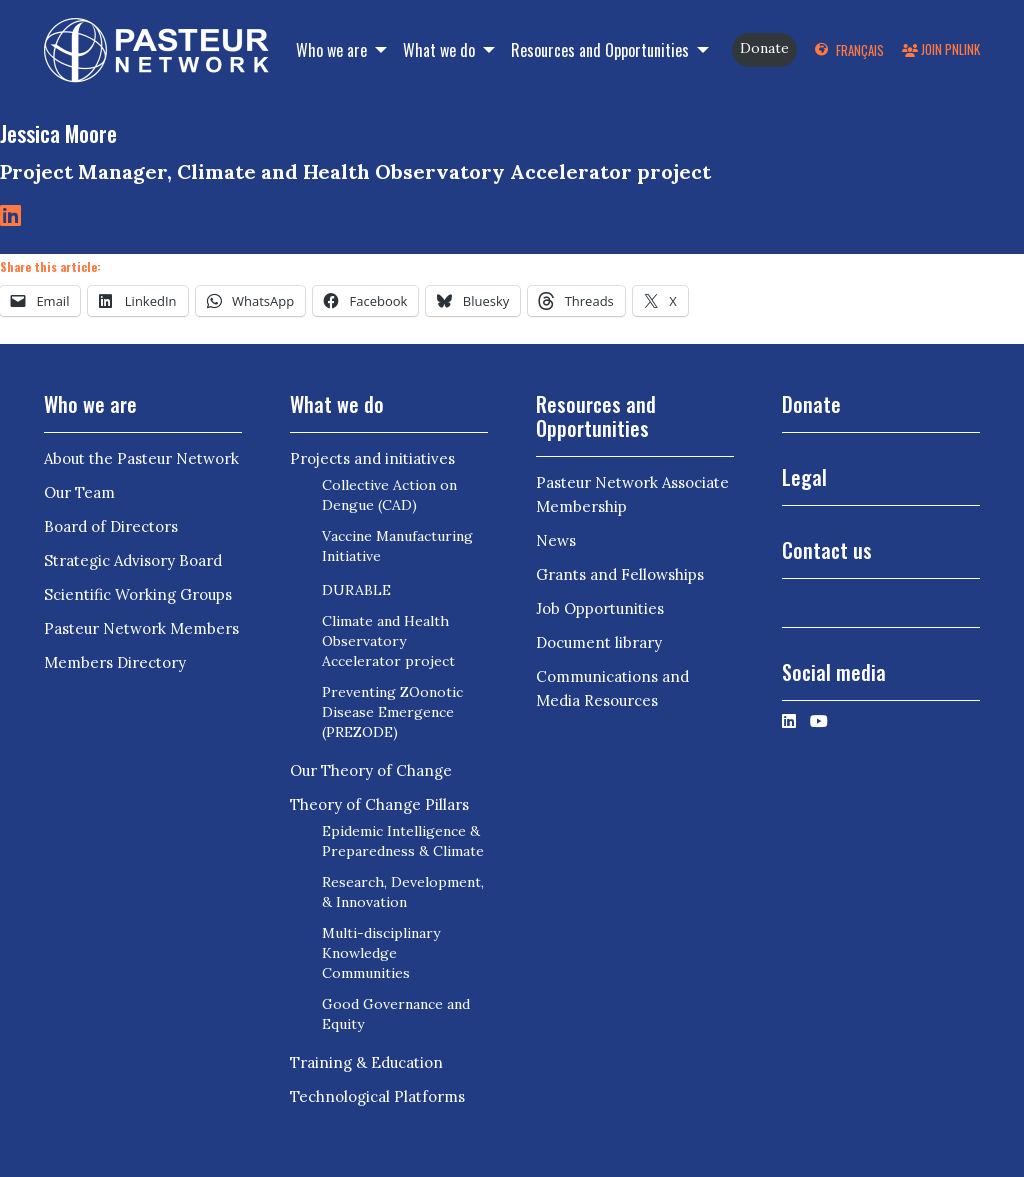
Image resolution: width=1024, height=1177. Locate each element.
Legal (804, 477)
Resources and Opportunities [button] (602, 50)
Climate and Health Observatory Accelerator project (388, 641)
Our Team (79, 492)
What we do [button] (441, 50)
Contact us (827, 550)
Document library (599, 642)
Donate (764, 48)
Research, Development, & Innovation (403, 892)
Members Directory (115, 662)
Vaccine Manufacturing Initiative (397, 546)
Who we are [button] (333, 50)
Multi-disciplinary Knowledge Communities (381, 953)
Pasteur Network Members (141, 628)
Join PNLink (941, 49)
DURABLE (356, 590)
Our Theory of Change (371, 770)
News (556, 540)
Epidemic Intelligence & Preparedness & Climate (403, 841)
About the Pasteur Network (141, 458)
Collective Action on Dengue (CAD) (389, 495)
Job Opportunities (600, 608)
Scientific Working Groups (138, 594)
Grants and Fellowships (620, 574)
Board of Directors (111, 526)
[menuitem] (849, 50)
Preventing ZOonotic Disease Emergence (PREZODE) (392, 712)
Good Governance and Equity (396, 1014)
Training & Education (366, 1062)
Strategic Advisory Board (133, 560)
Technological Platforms (377, 1096)
